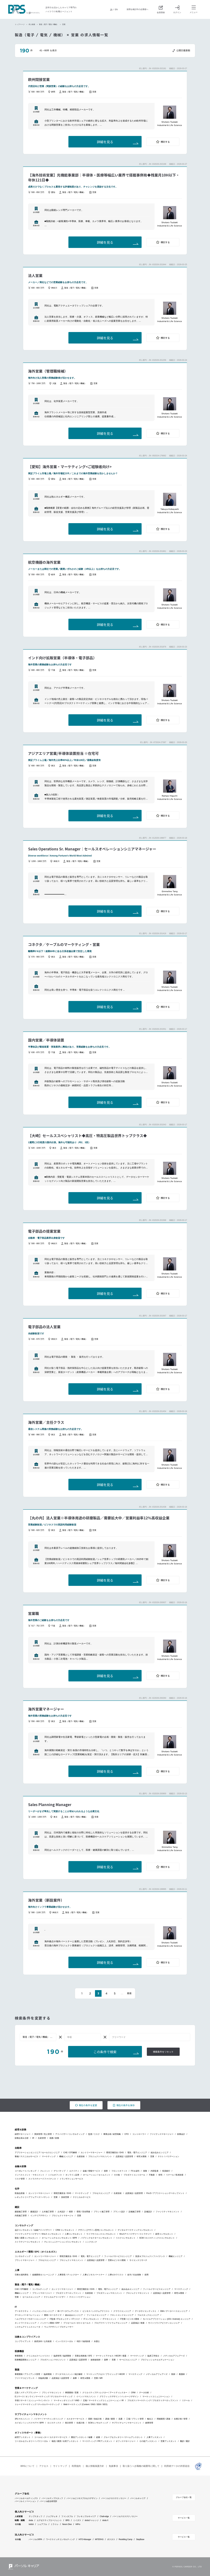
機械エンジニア (66, 2156)
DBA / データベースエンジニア (174, 2311)
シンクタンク (91, 2242)
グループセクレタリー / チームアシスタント (123, 2437)
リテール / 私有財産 (174, 2175)
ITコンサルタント (91, 2319)
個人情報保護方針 (95, 2466)
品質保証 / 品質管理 (124, 2156)
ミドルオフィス (55, 2175)
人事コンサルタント (74, 2234)
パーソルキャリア (138, 2498)
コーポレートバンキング (25, 2171)
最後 (129, 1993)
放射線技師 (95, 2360)
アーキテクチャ (22, 2311)
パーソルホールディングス (26, 2498)
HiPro (77, 2524)
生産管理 (42, 2138)
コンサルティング (23, 2256)
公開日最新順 (183, 50)
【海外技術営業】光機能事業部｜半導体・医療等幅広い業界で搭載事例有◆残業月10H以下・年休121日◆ (103, 177)
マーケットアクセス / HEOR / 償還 (111, 2356)
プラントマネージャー (24, 2260)
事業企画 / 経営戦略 (112, 2134)
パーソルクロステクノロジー (113, 2498)
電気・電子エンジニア (137, 2152)
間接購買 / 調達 (163, 2419)
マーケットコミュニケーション (156, 2396)
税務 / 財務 (54, 2138)
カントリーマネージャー (91, 2152)
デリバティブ (59, 2171)
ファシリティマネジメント (167, 2211)
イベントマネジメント (86, 2396)
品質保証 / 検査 (138, 2323)
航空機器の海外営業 (44, 562)
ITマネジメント (109, 2319)
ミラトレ (54, 2524)
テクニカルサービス (82, 2197)
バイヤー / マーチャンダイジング (48, 2419)
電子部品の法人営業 (44, 1326)
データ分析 (144, 2392)
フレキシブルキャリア (86, 2516)
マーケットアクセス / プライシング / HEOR (105, 2374)
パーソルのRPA (35, 2539)
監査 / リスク (94, 2134)
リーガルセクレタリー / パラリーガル (31, 2441)
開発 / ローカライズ (53, 2315)
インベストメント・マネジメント (29, 2175)
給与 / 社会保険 (134, 2275)
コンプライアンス (23, 2341)
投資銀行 (166, 2171)
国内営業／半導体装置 (46, 1040)
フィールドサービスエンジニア (118, 2256)
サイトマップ (60, 2466)
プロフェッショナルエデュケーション (157, 2360)
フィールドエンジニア (96, 2315)
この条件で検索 (105, 2052)
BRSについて (27, 2466)
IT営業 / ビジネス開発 (129, 2319)
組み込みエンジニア (159, 2152)
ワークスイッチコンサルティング (60, 2539)
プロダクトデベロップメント (68, 2293)
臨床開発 (48, 2374)
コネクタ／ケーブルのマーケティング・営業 (64, 944)
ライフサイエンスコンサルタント (101, 2234)
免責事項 (113, 2466)
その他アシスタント (148, 2441)
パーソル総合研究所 (48, 2501)
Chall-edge (104, 2516)
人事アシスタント (154, 2437)
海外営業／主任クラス (46, 1422)
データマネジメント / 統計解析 (69, 2374)
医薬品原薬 (20, 2193)
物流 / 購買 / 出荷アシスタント (65, 2441)
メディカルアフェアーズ (174, 2356)
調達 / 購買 (110, 2419)
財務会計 (181, 2134)
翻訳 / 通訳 (185, 2441)
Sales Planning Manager (49, 1804)
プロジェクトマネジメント (100, 2156)
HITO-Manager (85, 2539)
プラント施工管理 (101, 2211)
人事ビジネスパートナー (93, 2275)
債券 (106, 2171)
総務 (98, 2437)
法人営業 (35, 275)
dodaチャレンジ (91, 2520)
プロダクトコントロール (134, 2175)
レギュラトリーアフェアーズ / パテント (32, 2197)
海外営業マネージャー (46, 1708)
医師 (173, 2374)
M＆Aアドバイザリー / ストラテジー (135, 2234)
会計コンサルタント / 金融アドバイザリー (33, 2230)
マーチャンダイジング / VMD (66, 2400)
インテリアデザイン (39, 2215)
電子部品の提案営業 (44, 1231)
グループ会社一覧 (184, 2497)
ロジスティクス (54, 2423)
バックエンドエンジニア (43, 2311)
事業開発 (19, 2356)
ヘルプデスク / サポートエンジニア (30, 2319)
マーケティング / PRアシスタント (97, 2441)
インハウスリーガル (64, 2341)
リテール (186, 2400)
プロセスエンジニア (101, 2193)
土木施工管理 (48, 2211)
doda (31, 2520)
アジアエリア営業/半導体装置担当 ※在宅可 (63, 753)
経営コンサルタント (164, 2234)
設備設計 (148, 2211)
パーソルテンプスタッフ (52, 2498)
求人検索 (32, 24)
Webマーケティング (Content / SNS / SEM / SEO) (85, 2404)
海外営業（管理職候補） (48, 371)
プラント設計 (119, 2211)
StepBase (140, 2539)
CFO (127, 2134)
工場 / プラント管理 (135, 2419)
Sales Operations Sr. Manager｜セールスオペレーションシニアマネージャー (92, 848)
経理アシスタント (23, 2437)
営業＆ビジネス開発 (117, 2260)
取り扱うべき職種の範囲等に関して (141, 2466)
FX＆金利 (135, 2171)
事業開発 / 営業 (72, 2392)
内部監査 (154, 2171)
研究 (160, 2175)
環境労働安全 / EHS (115, 2152)
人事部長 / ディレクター (68, 2275)
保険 (145, 2171)
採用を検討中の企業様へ (137, 9)
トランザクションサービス (71, 2179)
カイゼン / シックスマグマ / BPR (29, 2423)
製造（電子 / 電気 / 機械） (48, 24)
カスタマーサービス (75, 2419)
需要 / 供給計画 (95, 2419)
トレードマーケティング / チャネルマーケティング (37, 2404)
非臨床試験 (43, 2378)
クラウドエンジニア (122, 2311)
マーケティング (49, 2156)
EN (116, 9)
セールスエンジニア (31, 2297)
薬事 (106, 2360)
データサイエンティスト (146, 2311)
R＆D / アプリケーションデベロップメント (165, 2193)
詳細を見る (105, 142)
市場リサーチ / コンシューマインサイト (32, 2400)
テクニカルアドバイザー (54, 2297)
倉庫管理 (149, 2423)
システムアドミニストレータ (27, 2327)
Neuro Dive (67, 2524)
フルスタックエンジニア (148, 2315)
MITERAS (99, 2539)
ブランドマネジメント (52, 2392)
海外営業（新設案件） (46, 1900)
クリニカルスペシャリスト (38, 2356)
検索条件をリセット (163, 2052)
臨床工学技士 (153, 2356)
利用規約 (76, 2466)
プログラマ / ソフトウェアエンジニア (110, 2323)
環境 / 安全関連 (83, 2211)
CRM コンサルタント (65, 2230)
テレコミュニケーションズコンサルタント (63, 2242)
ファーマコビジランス (24, 2378)
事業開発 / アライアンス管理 (27, 2374)
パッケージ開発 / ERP (50, 2323)
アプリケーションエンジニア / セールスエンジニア (37, 2152)
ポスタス (111, 2539)
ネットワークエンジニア (25, 2323)
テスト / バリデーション (168, 2156)
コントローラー (139, 2134)
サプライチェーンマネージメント (126, 2423)
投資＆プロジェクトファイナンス (150, 2256)
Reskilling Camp (125, 2539)
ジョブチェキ (52, 2516)
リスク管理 (20, 2179)
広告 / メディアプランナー (26, 2392)
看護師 (182, 2374)
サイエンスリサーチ (138, 2260)
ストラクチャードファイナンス (42, 2179)
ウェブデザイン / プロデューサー (58, 2327)
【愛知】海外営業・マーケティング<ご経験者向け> (70, 466)
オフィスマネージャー (126, 2441)
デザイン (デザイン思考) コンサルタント (96, 2230)
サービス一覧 (184, 2518)
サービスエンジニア (128, 2360)
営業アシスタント (168, 2441)
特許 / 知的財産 (83, 2341)
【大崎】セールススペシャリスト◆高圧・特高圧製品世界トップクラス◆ (87, 1135)
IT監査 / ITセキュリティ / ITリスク (65, 2319)
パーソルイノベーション (25, 2501)
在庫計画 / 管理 (180, 2419)
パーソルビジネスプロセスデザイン (82, 2498)
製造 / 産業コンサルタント (26, 2238)
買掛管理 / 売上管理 (43, 2134)
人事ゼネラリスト (116, 2275)
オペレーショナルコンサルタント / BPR (59, 2238)
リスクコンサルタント (126, 2238)
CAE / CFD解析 (70, 2152)
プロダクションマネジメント (109, 2293)
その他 (117, 2175)
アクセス (43, 2466)
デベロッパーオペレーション (27, 2315)
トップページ (20, 24)
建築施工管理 (21, 2211)
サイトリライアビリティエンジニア (164, 2323)
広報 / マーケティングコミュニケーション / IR (103, 2400)
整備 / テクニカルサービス (26, 2156)
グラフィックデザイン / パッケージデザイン (119, 2396)
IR (33, 2138)
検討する (165, 142)
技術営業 (65, 2197)
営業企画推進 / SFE (83, 2356)
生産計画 (80, 2423)
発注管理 (69, 2423)
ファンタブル (67, 2516)
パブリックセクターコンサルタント (96, 2238)
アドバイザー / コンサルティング (69, 2134)
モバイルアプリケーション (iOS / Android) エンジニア (166, 2319)
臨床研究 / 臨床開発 (62, 2356)
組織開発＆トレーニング (43, 2275)
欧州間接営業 (39, 79)
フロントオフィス (119, 2171)
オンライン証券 (72, 2175)
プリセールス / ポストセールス (77, 2323)
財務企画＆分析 (22, 2138)
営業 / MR (98, 2378)
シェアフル (42, 2524)
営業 (152, 2156)
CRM (133, 2392)
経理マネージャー (23, 2134)
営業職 (33, 1613)
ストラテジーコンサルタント (27, 2242)
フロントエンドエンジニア (122, 2315)
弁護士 (97, 2341)
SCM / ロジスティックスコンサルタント (157, 2238)
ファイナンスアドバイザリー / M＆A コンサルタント (38, 2234)
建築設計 (34, 2211)
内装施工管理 (21, 2215)
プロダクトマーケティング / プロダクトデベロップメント (152, 2400)
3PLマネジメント (22, 2419)
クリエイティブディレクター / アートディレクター (104, 2392)
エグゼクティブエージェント (49, 2520)
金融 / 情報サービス (91, 2171)
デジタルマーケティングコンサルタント (135, 2230)
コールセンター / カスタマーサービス (50, 2437)
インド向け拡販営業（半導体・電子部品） (62, 657)
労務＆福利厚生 (22, 2275)
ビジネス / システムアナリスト (96, 2311)
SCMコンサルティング (98, 2423)
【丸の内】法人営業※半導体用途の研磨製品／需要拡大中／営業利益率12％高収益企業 (98, 1517)
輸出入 (150, 2419)
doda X (105, 2520)
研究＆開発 (142, 2156)
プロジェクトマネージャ (62, 2215)
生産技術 (81, 2156)
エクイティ (74, 2171)
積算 (71, 2211)
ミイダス (77, 2520)
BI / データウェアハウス (68, 2311)
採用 (146, 2275)
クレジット (45, 2171)
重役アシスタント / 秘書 (81, 2437)
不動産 (152, 2175)
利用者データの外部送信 (176, 2466)
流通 (120, 2419)
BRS (67, 2520)
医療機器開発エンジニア (25, 2360)
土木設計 (61, 2211)
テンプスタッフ (35, 2516)
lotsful (31, 2524)
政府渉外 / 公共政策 (43, 2341)
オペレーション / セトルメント (96, 2175)
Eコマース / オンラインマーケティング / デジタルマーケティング (44, 2396)
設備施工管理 (134, 2211)
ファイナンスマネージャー (161, 2134)
